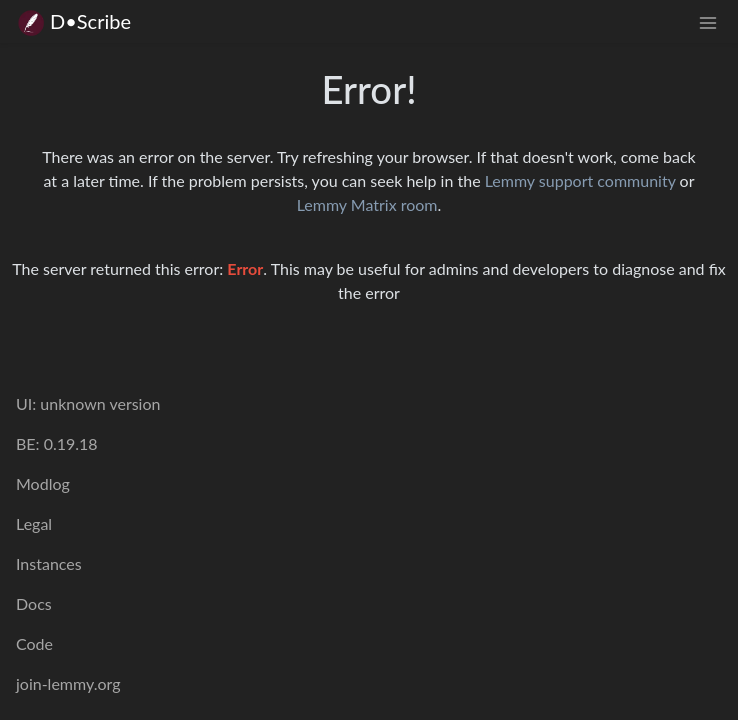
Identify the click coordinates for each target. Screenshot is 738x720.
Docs (34, 603)
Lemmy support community (580, 180)
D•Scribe (73, 21)
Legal (34, 523)
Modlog (43, 483)
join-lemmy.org (68, 683)
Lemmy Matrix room (367, 204)
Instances (49, 563)
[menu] (708, 21)
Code (34, 643)
